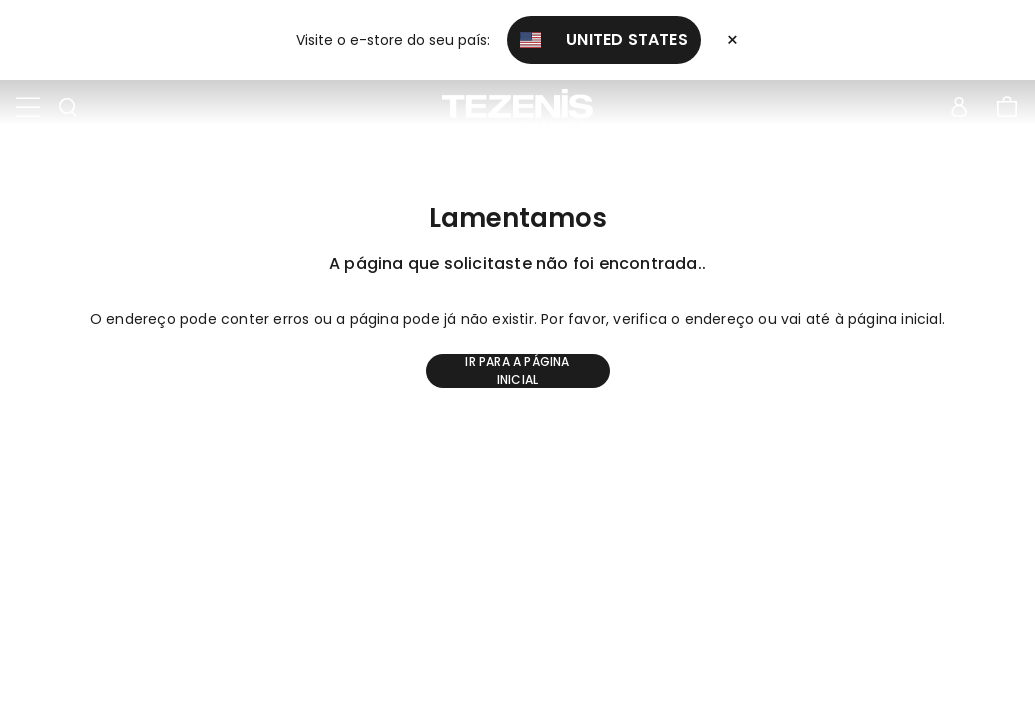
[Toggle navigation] (28, 108)
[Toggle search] (68, 108)
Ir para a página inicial (517, 371)
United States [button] (604, 39)
